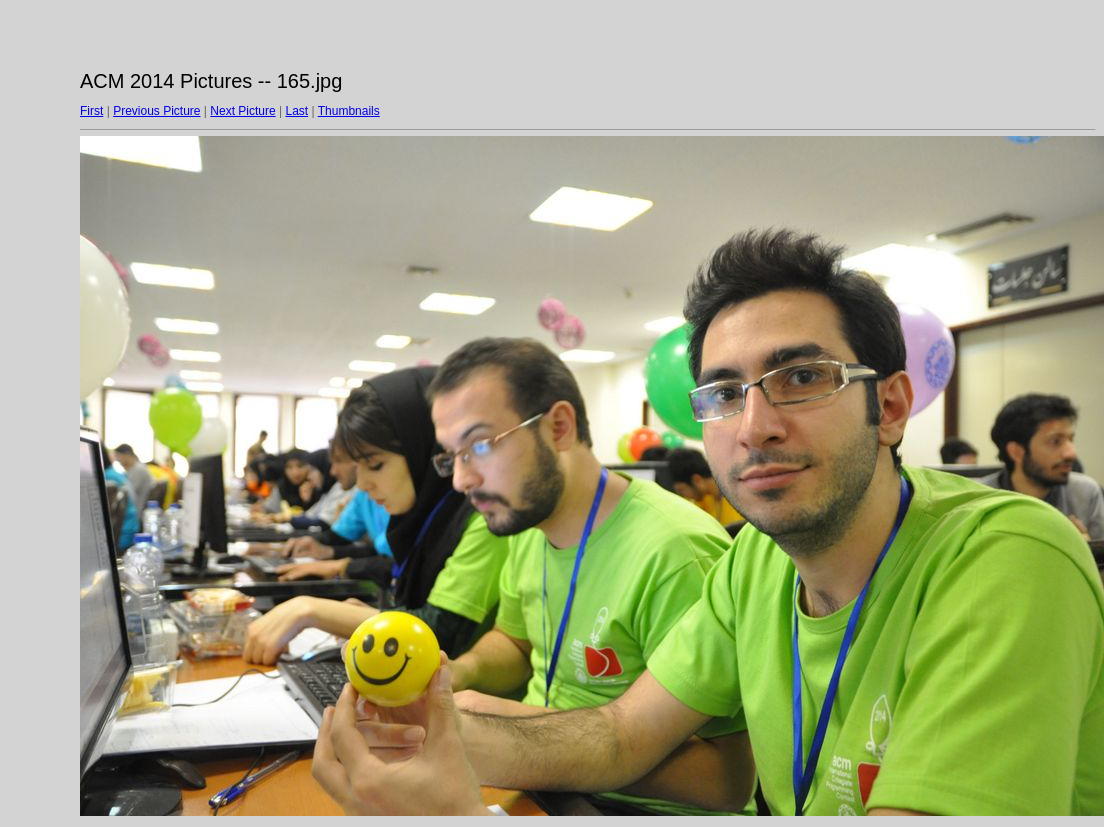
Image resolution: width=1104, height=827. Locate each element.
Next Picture (242, 111)
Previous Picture (156, 111)
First (91, 111)
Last (296, 111)
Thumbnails (349, 111)
